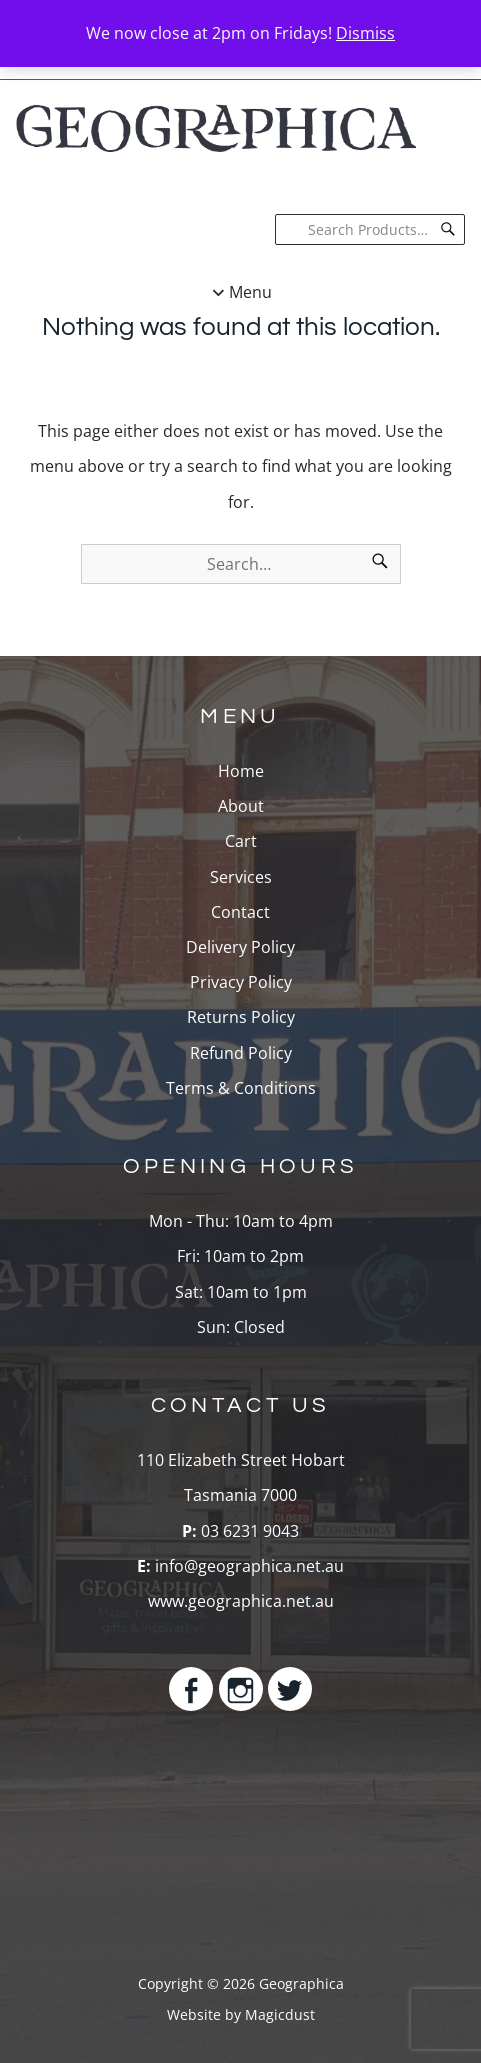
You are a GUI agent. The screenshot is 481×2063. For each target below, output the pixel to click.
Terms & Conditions (241, 1088)
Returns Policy (241, 1017)
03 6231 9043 (248, 1531)
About (241, 806)
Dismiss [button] (365, 33)
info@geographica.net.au (249, 1566)
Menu (250, 292)
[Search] (448, 229)
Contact (240, 912)
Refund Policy (241, 1053)
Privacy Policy (241, 982)
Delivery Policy (240, 947)
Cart (241, 841)
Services (241, 877)
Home (241, 771)
